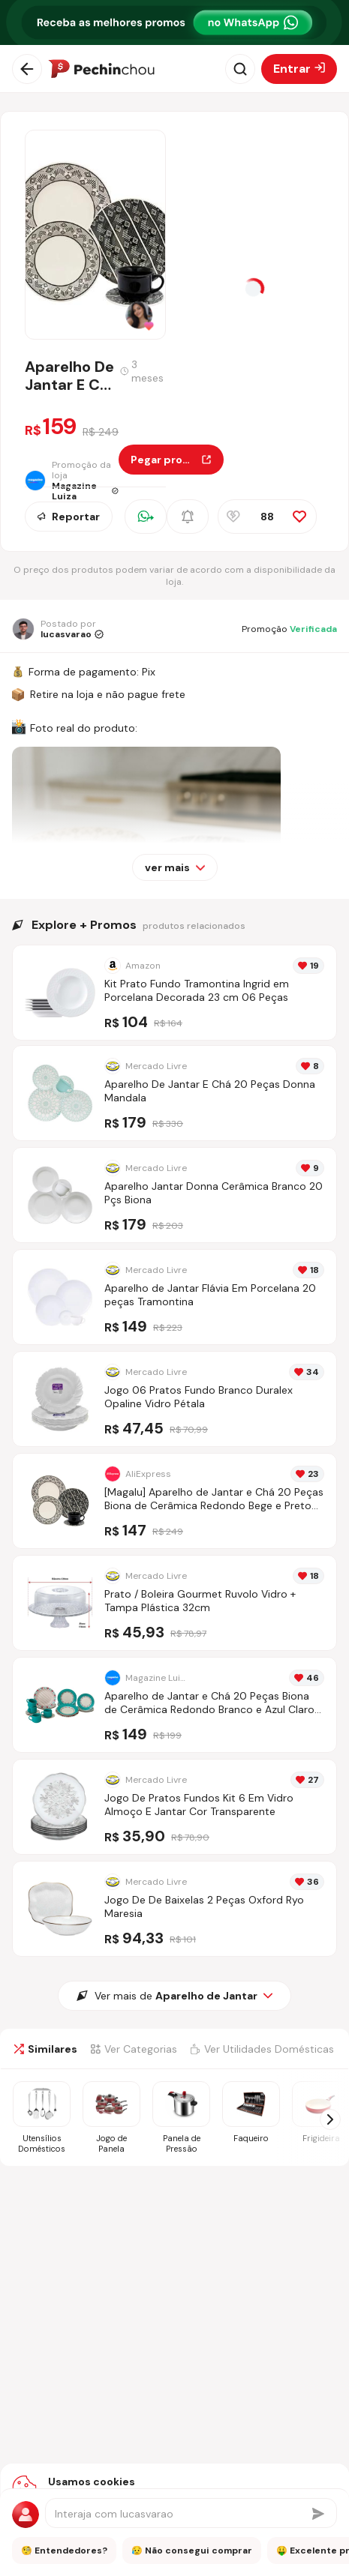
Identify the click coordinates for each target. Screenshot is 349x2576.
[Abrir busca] (240, 69)
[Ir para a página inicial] (101, 69)
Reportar (69, 516)
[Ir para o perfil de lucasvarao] (58, 629)
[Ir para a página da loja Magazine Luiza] (72, 481)
